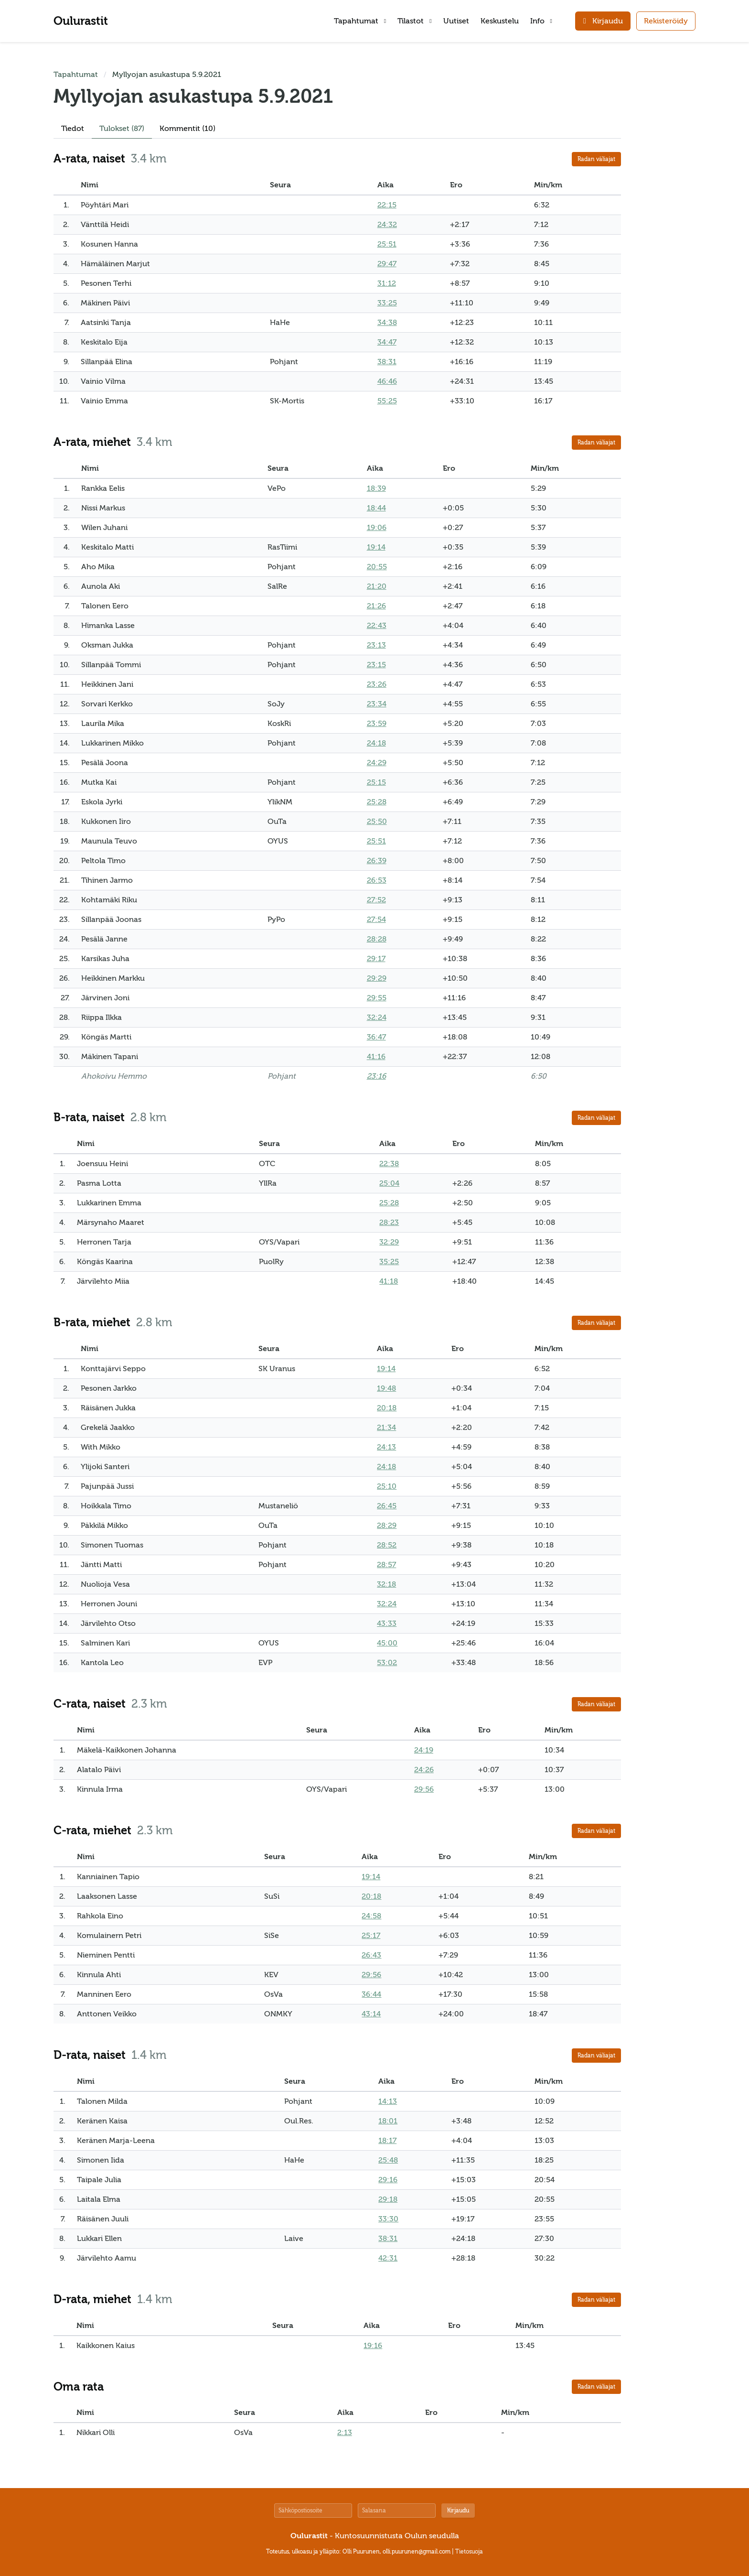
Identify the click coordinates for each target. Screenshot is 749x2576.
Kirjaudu (458, 2510)
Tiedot (72, 128)
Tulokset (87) (121, 128)
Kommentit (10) (187, 128)
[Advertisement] (667, 212)
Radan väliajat (596, 159)
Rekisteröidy (666, 21)
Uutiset (456, 21)
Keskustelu (500, 21)
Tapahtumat (360, 21)
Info (541, 21)
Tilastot (414, 21)
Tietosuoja (469, 2551)
